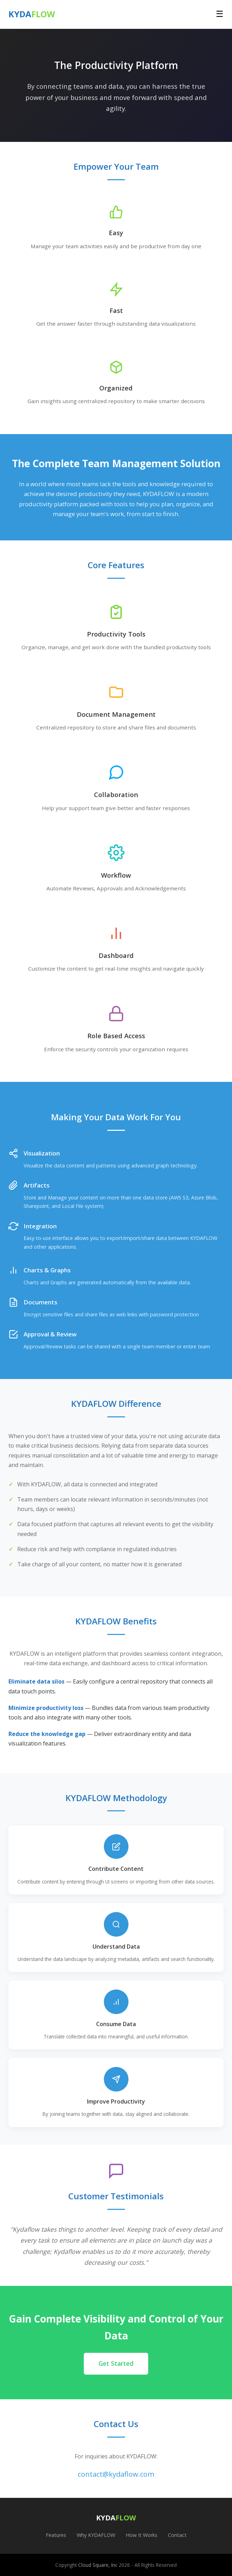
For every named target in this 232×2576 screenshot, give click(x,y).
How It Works (141, 2535)
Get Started (116, 2363)
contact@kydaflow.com (116, 2474)
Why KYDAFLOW (96, 2535)
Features (56, 2535)
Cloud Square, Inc (97, 2565)
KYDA (31, 14)
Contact (177, 2535)
